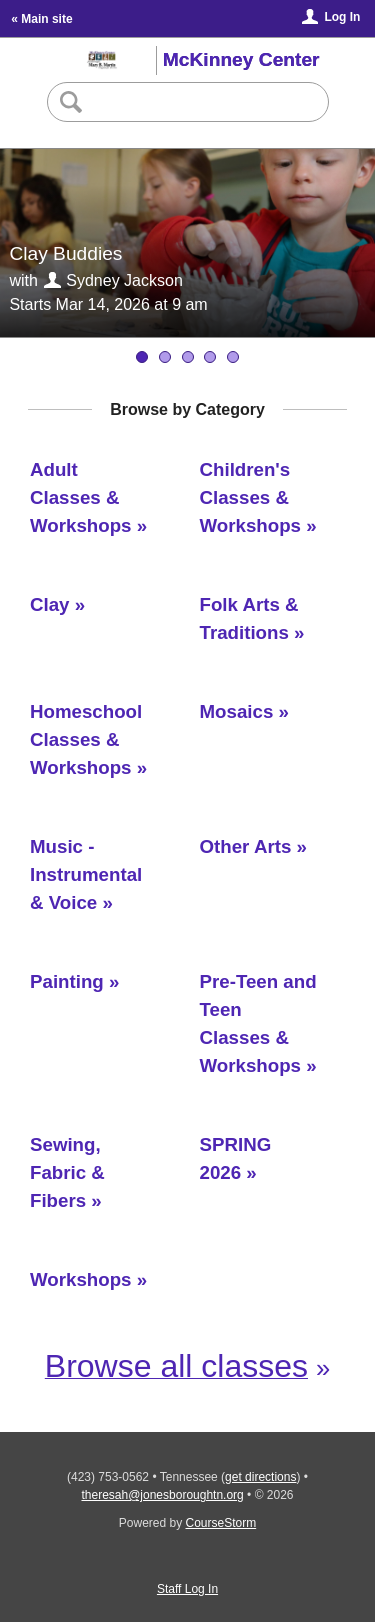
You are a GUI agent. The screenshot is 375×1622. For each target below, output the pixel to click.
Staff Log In (187, 1589)
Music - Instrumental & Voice (86, 874)
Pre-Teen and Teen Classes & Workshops (258, 1023)
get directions (260, 1477)
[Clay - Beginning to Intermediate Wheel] (233, 357)
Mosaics (237, 711)
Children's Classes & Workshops (251, 497)
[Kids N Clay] (188, 357)
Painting (67, 981)
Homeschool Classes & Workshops (86, 739)
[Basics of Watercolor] (210, 357)
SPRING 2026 (236, 1158)
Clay (50, 604)
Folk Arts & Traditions (249, 618)
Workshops (81, 1279)
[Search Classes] (186, 102)
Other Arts (246, 846)
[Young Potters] (142, 357)
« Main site (41, 19)
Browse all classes (176, 1366)
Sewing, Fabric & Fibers (67, 1172)
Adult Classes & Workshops (81, 497)
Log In (342, 17)
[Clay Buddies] (165, 357)
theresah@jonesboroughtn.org (162, 1495)
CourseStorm (221, 1523)
